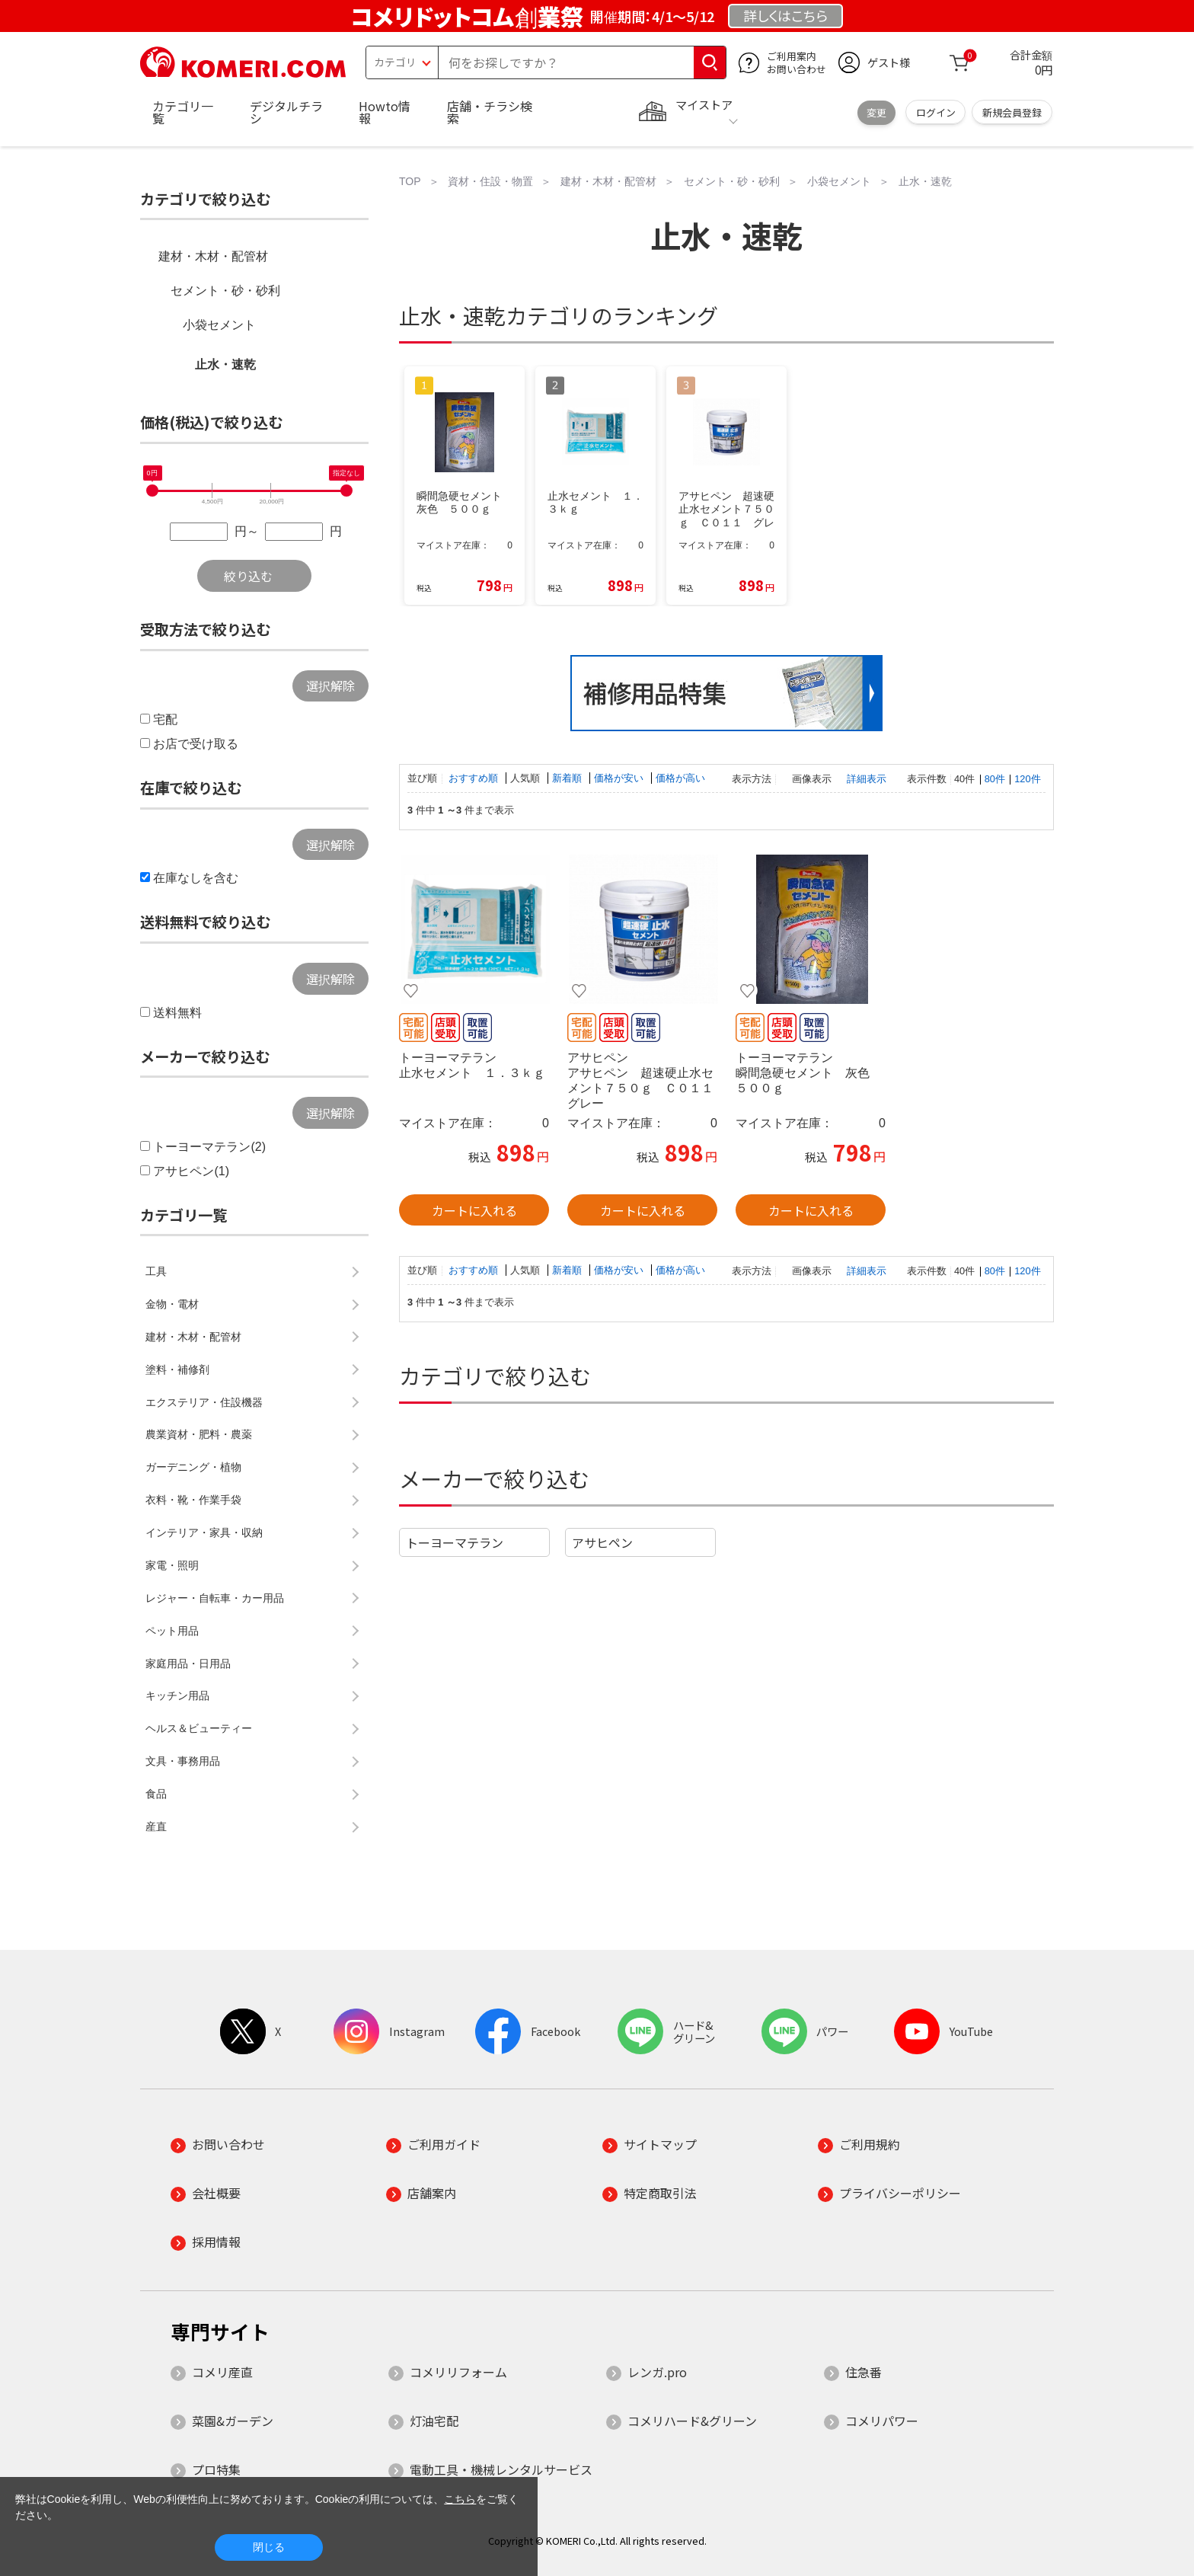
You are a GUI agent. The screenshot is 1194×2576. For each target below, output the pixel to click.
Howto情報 (384, 112)
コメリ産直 (222, 2372)
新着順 (568, 778)
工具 (156, 1271)
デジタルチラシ (286, 112)
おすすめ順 (475, 778)
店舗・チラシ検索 (489, 112)
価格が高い (680, 778)
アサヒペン (602, 1542)
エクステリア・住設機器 (204, 1402)
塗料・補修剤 (177, 1369)
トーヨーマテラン (454, 1542)
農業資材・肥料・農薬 (198, 1434)
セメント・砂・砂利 (225, 290)
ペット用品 (172, 1631)
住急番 (863, 2372)
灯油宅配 (434, 2421)
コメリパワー (881, 2421)
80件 (995, 779)
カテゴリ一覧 (182, 112)
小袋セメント (219, 324)
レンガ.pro (657, 2372)
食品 (156, 1794)
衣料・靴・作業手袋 (193, 1500)
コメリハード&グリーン (692, 2421)
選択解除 (330, 685)
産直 (156, 1826)
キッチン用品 (177, 1695)
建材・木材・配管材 (213, 256)
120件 (1027, 779)
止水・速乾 (225, 364)
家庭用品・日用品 (188, 1663)
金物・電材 (172, 1304)
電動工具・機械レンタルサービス (501, 2469)
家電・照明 (172, 1565)
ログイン (936, 112)
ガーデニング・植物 (193, 1467)
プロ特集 (216, 2469)
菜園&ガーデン (232, 2421)
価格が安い (620, 778)
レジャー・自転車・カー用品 (214, 1598)
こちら (460, 2499)
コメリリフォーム (458, 2372)
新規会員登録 (1012, 112)
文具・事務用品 (182, 1761)
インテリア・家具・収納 (204, 1532)
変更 (876, 112)
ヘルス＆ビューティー (198, 1728)
